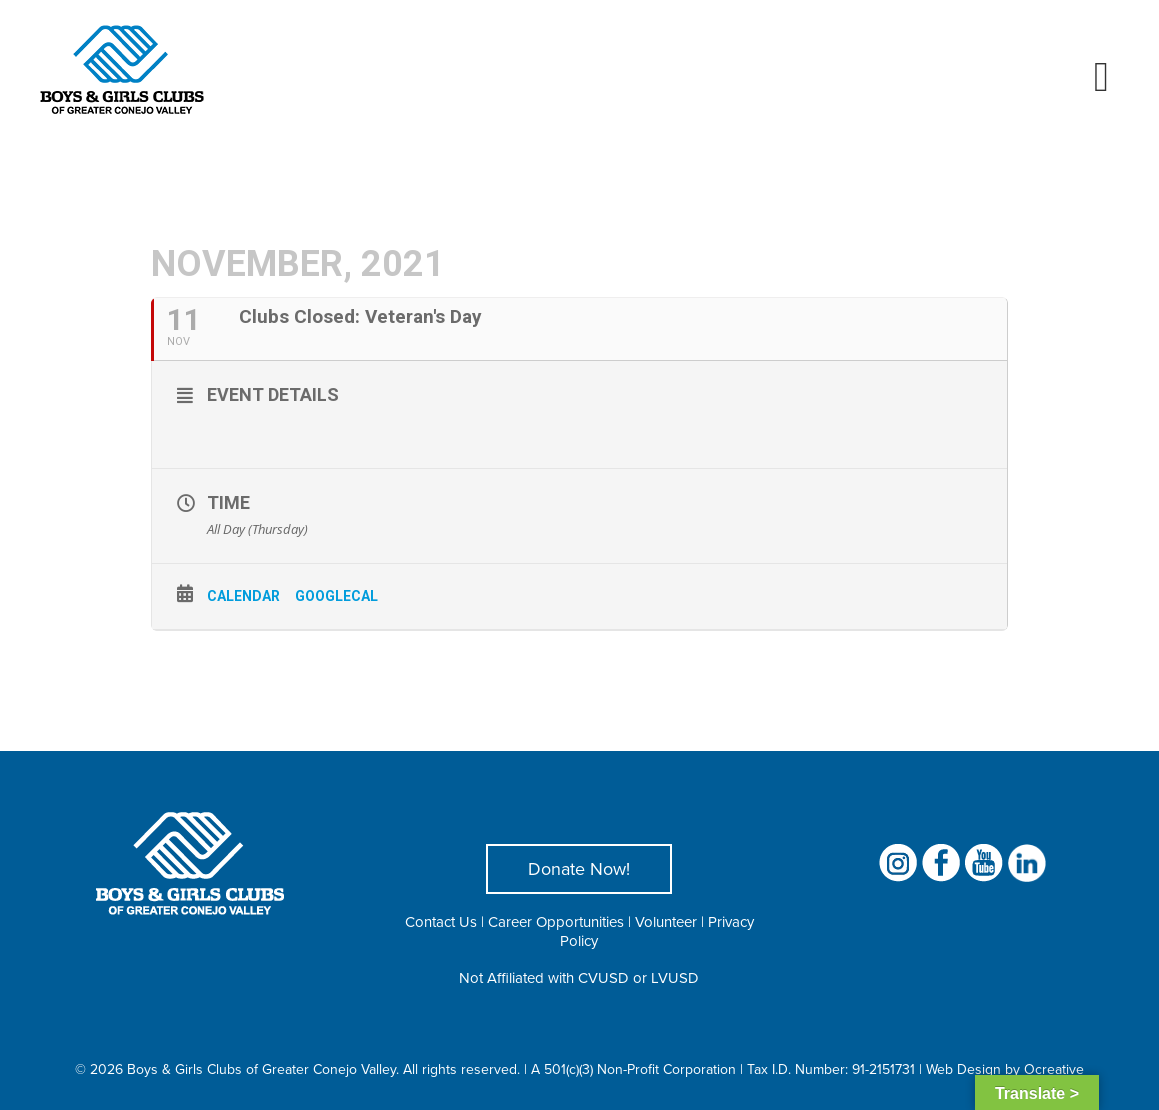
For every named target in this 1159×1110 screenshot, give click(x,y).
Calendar (243, 596)
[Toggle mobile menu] (1101, 77)
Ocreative (1054, 1069)
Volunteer (666, 921)
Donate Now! (579, 868)
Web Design (963, 1069)
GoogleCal (336, 596)
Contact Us (441, 921)
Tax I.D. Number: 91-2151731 (831, 1069)
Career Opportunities (556, 921)
